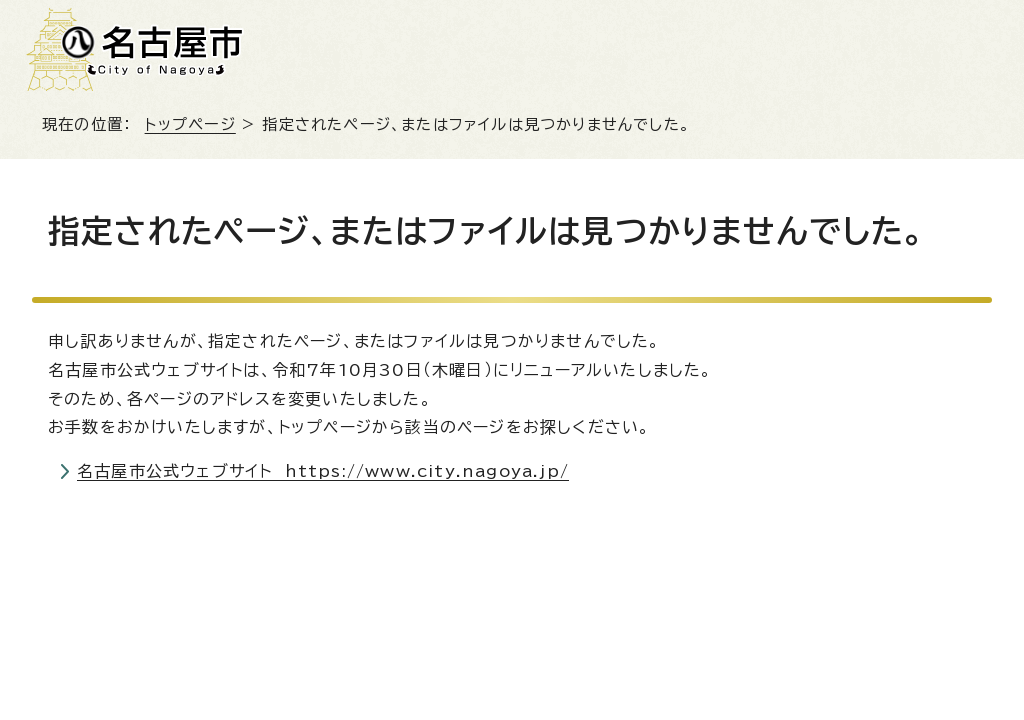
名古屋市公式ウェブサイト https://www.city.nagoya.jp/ (323, 471)
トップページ (190, 124)
